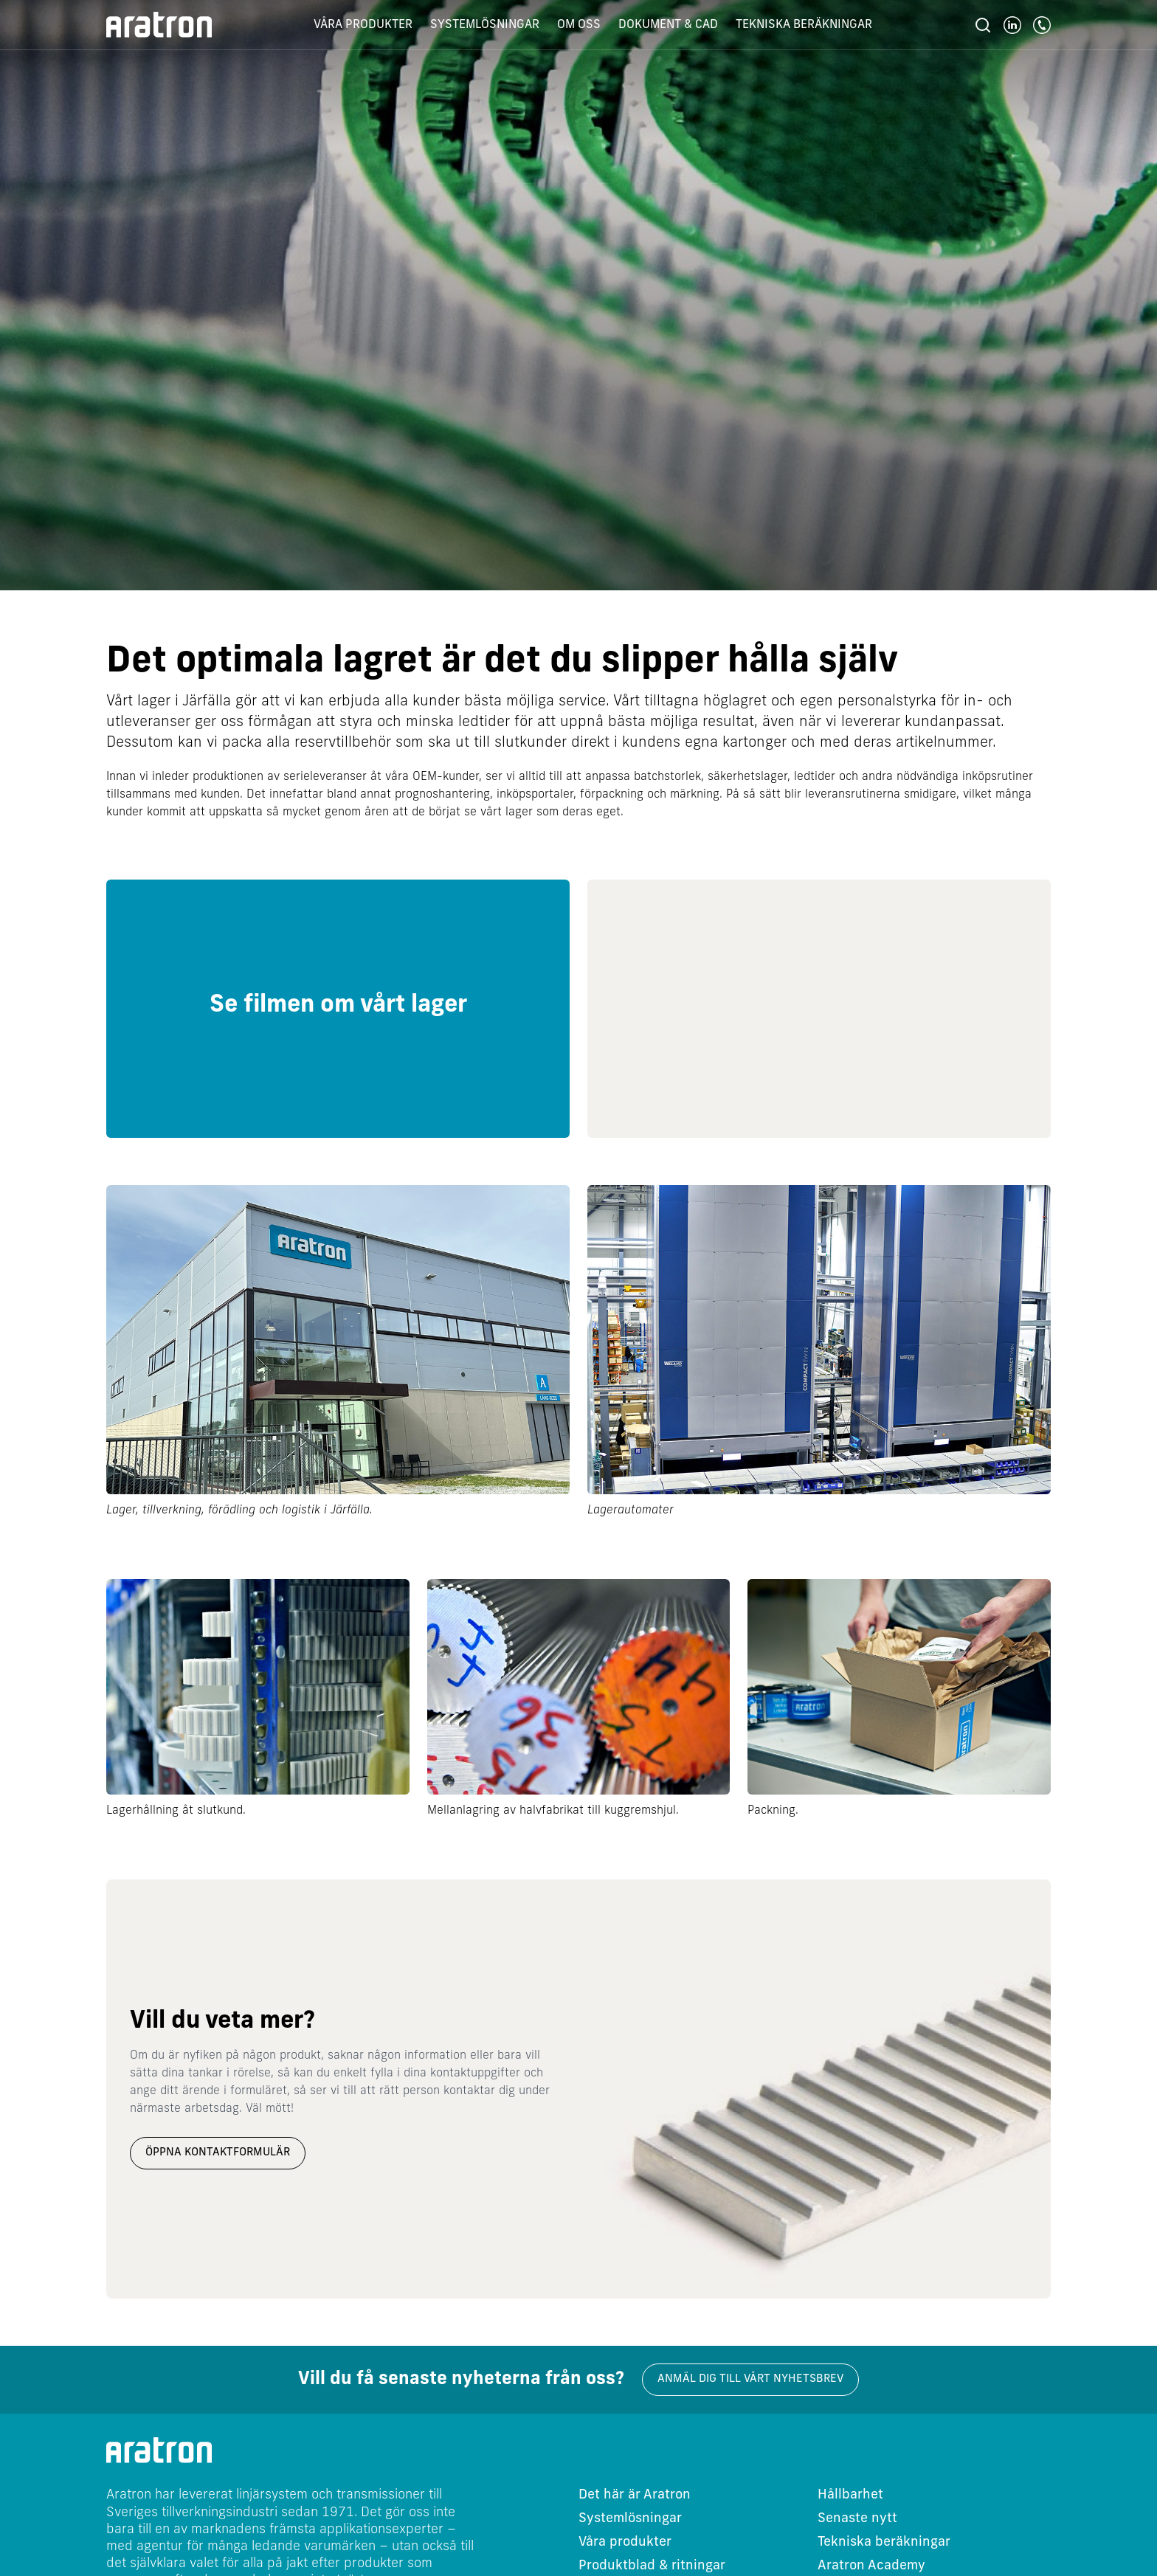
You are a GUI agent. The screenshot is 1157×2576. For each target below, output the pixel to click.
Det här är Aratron (634, 2495)
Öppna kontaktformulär (217, 2152)
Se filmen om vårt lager (338, 1006)
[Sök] (983, 25)
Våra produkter (363, 25)
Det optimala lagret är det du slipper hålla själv (502, 662)
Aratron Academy (871, 2566)
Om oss (579, 25)
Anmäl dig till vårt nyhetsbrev (750, 2379)
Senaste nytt (857, 2519)
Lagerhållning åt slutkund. (176, 1811)
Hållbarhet (850, 2495)
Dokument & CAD (668, 25)
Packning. (772, 1811)
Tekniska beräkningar (804, 25)
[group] (338, 1009)
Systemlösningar (484, 25)
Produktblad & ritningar (651, 2566)
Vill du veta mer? (222, 2022)
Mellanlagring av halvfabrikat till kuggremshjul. (553, 1811)
